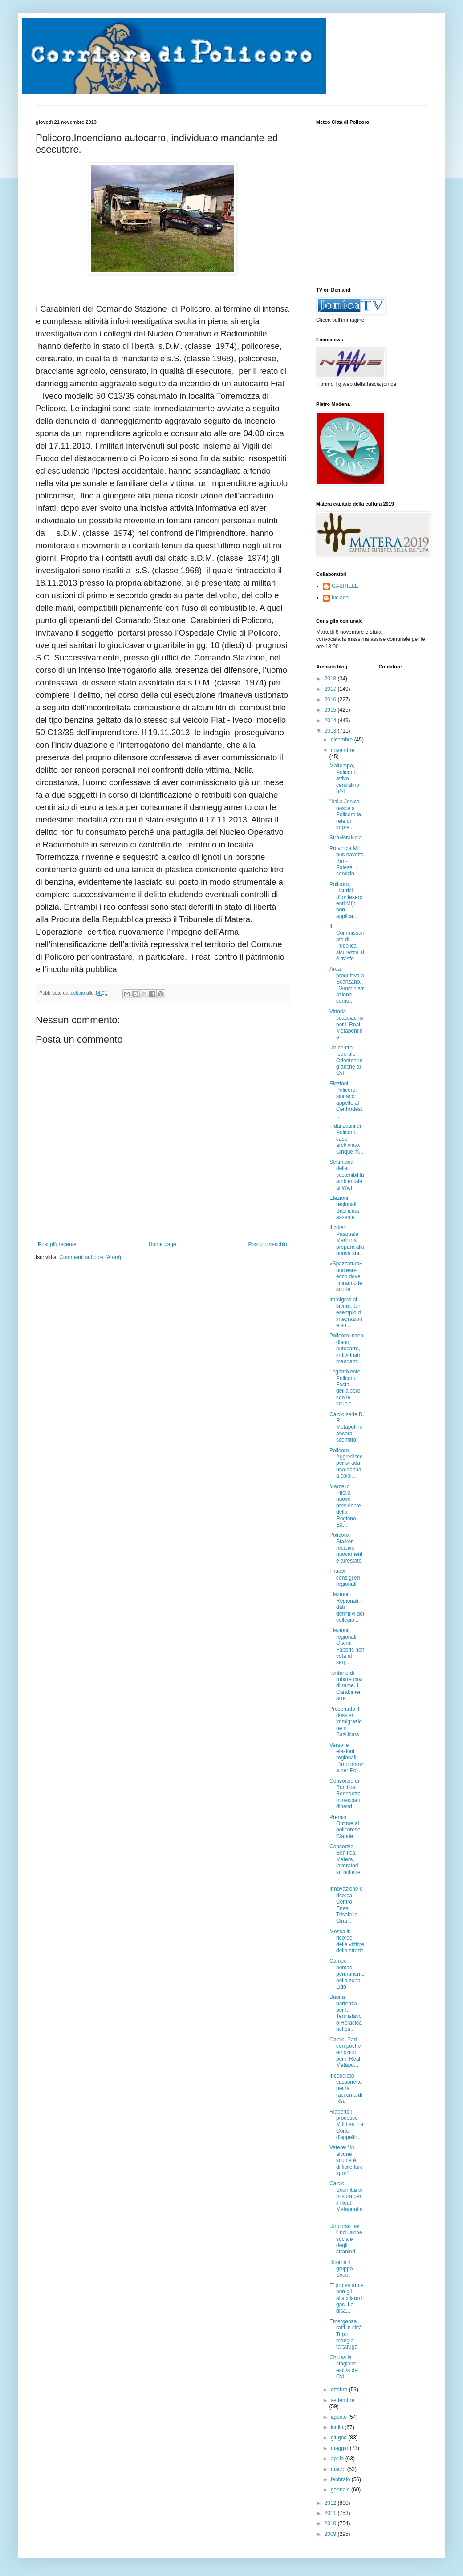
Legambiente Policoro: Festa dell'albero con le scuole (344, 1388)
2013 (331, 731)
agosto (339, 2417)
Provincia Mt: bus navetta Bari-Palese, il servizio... (346, 861)
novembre (342, 750)
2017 (331, 689)
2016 (331, 700)
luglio (338, 2427)
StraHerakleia (345, 837)
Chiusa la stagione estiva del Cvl (344, 2367)
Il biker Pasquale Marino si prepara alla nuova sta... (346, 1240)
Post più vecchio (267, 1244)
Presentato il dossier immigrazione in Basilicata (345, 1722)
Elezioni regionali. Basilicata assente (344, 1207)
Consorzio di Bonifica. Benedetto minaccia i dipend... (345, 1794)
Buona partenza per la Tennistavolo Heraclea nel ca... (346, 2013)
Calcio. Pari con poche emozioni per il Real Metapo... (345, 2053)
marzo (339, 2469)
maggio (340, 2448)
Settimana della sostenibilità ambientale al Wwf (346, 1175)
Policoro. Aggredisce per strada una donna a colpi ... (346, 1463)
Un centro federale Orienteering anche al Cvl (345, 1061)
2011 (331, 2513)
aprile (338, 2458)
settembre (342, 2400)
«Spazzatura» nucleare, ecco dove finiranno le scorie (345, 1276)
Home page (162, 1244)
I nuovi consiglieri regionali (344, 1577)
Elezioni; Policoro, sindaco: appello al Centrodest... (346, 1100)
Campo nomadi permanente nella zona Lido (347, 1974)
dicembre (342, 740)
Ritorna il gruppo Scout (341, 2268)
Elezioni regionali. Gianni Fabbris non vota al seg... (346, 1646)
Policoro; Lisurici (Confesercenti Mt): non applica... (345, 900)
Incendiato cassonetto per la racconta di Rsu (345, 2089)
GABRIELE (345, 586)
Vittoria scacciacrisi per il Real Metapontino (346, 1025)
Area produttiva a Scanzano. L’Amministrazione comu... (346, 985)
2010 (331, 2523)
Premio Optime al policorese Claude (345, 1826)
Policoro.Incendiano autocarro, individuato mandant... (346, 1349)
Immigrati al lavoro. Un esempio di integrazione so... (345, 1312)
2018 (331, 679)
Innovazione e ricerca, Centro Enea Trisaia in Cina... (346, 1905)
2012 (331, 2503)
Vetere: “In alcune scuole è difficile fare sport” (346, 2160)
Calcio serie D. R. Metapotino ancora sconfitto (346, 1427)
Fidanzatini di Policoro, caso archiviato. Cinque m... (346, 1139)
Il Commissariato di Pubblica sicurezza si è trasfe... (346, 942)
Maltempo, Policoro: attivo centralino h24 (344, 778)
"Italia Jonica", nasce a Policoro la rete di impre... (346, 814)
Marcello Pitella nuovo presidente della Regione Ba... (345, 1505)
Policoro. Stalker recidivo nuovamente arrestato (345, 1548)
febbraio (341, 2479)
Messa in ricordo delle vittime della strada (346, 1941)
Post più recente (57, 1244)
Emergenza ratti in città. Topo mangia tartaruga (346, 2334)
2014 (331, 720)
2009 (331, 2534)
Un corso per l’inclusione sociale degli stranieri (345, 2239)
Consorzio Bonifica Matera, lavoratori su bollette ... (345, 1862)
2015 (331, 710)
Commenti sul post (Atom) (90, 1257)
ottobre (340, 2389)
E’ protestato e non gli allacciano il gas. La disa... (346, 2298)
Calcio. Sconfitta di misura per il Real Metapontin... (346, 2199)
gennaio (341, 2490)
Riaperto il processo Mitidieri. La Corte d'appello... (346, 2125)
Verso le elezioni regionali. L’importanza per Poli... (346, 1758)
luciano (340, 598)
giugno (339, 2437)
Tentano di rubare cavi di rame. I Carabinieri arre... (345, 1686)
